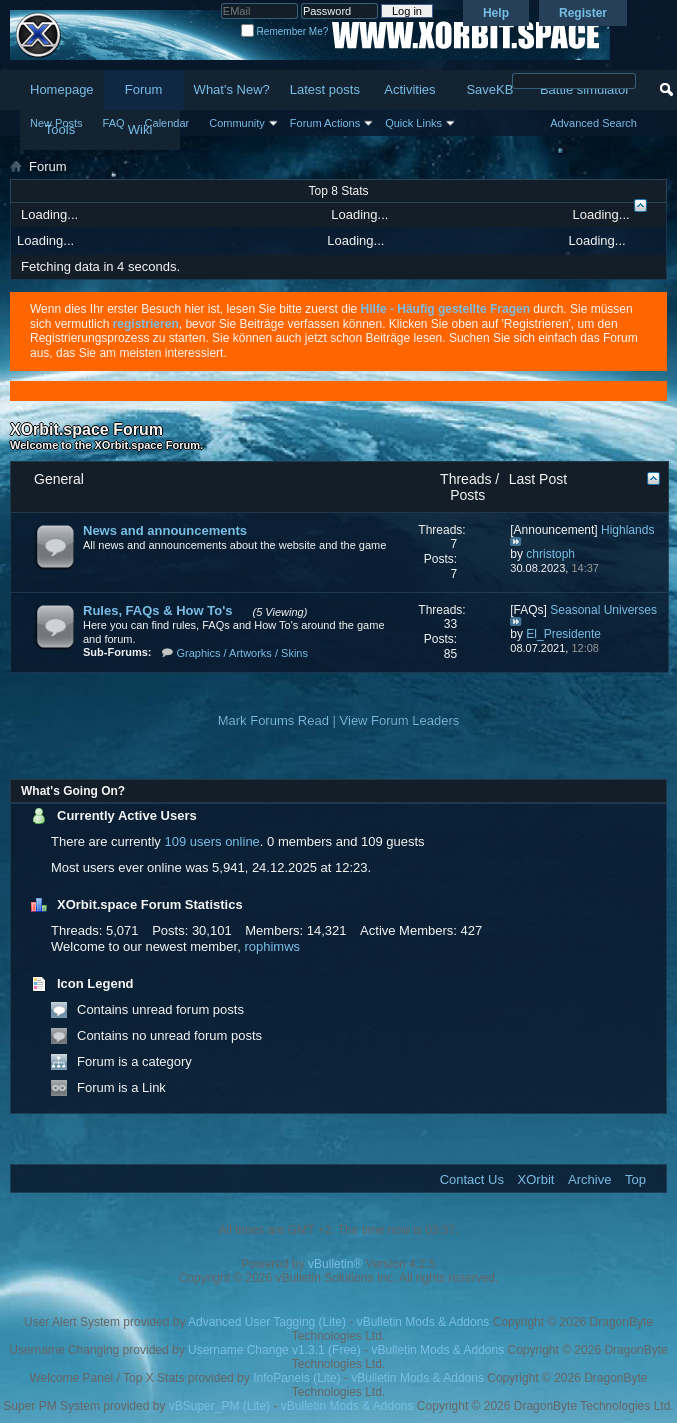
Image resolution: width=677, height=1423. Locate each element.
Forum (144, 89)
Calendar (167, 123)
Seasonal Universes (603, 610)
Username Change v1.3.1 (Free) (274, 1350)
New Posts (56, 123)
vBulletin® (335, 1264)
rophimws (272, 946)
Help (496, 13)
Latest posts (325, 89)
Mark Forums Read (273, 720)
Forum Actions (325, 123)
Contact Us (472, 1179)
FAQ (114, 123)
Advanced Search (593, 123)
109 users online (211, 841)
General (59, 479)
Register (583, 13)
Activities (409, 89)
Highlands (627, 530)
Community (237, 123)
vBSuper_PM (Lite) (219, 1406)
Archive (589, 1179)
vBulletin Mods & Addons (423, 1322)
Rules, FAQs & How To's (157, 610)
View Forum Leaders (400, 720)
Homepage (62, 89)
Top (635, 1179)
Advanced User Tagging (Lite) (267, 1322)
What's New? (232, 89)
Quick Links (413, 123)
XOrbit (536, 1179)
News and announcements (165, 530)
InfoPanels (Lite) (296, 1378)
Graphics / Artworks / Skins (242, 653)
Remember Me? (284, 31)
